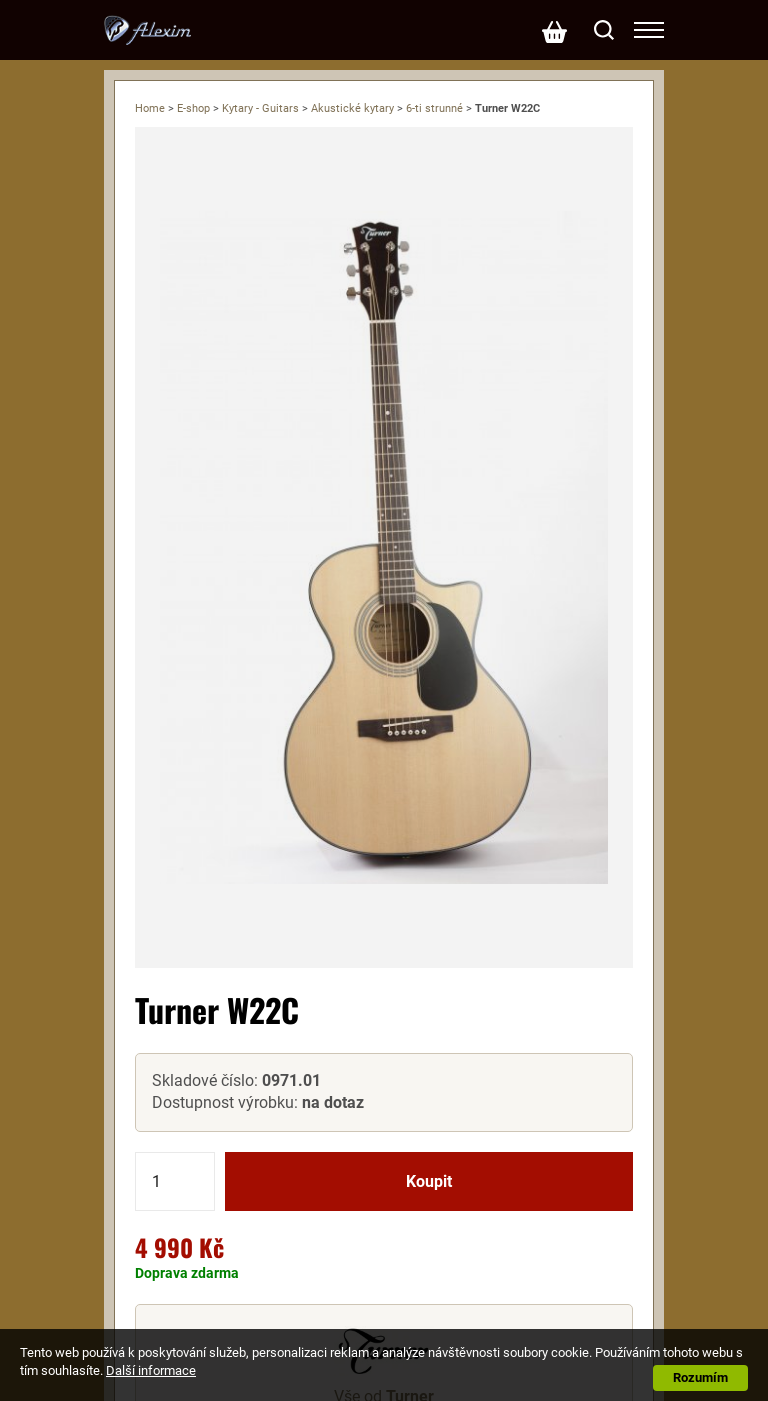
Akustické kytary (352, 108)
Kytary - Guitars (260, 108)
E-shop (193, 108)
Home (150, 108)
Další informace (151, 1370)
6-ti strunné (434, 108)
